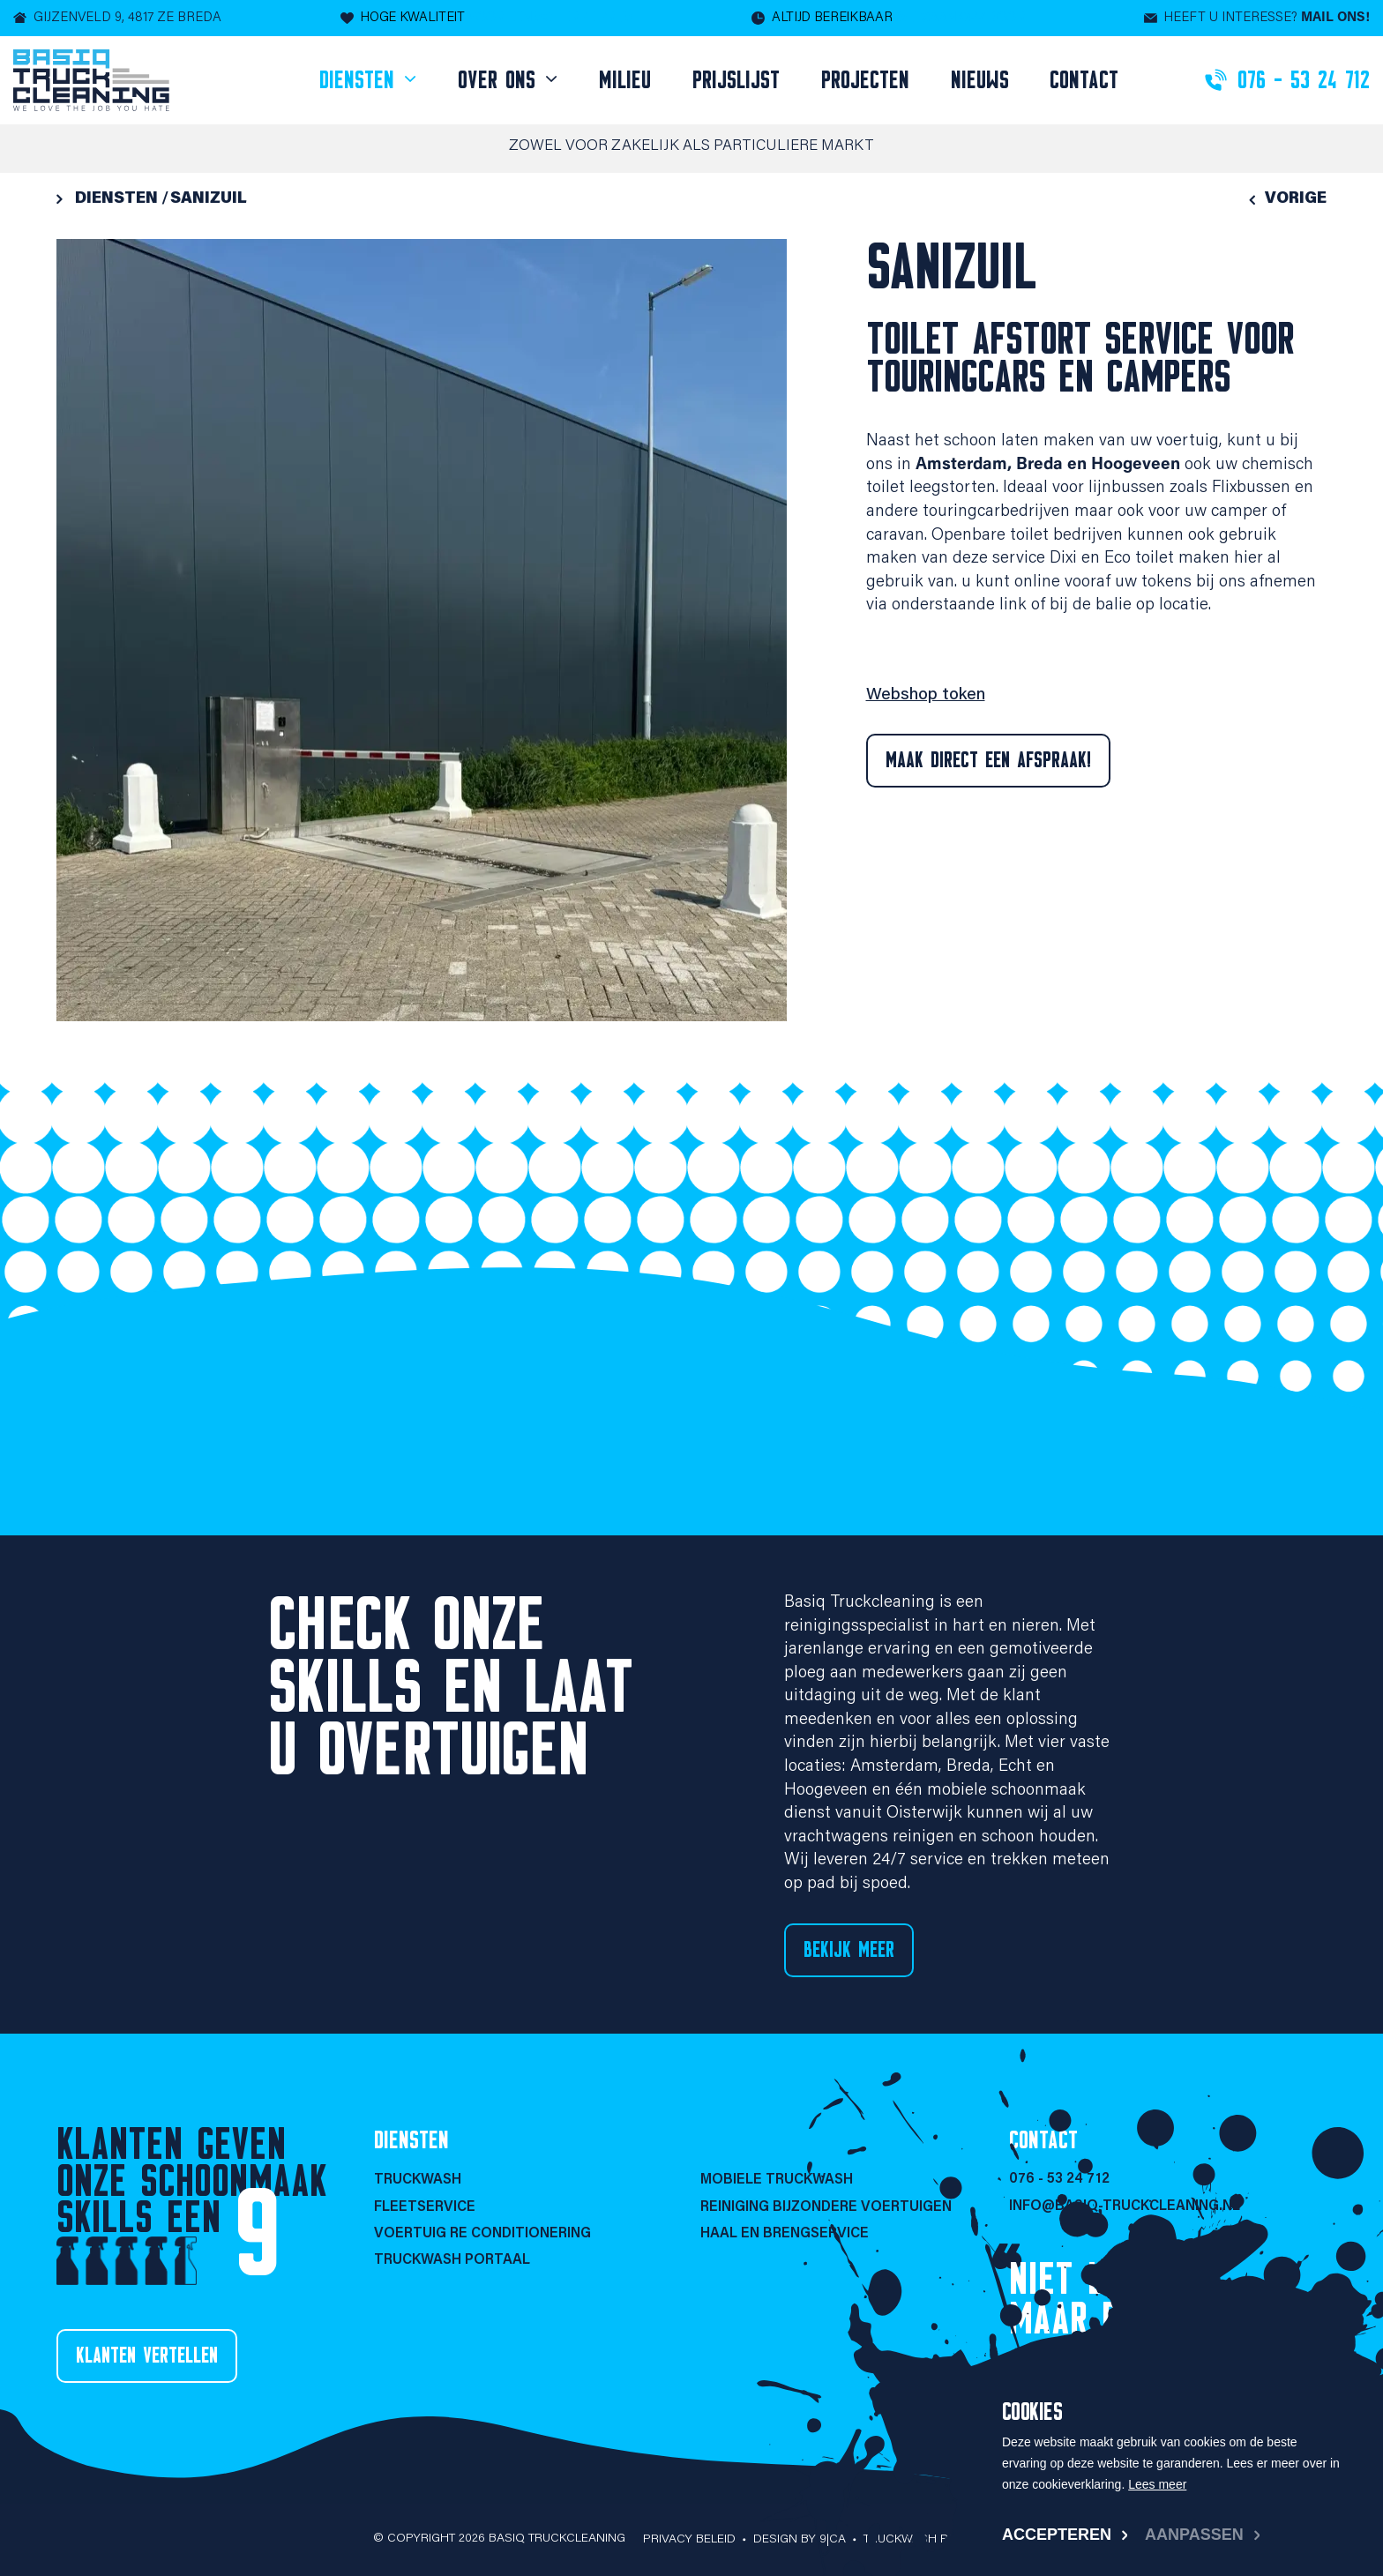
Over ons (500, 80)
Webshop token (925, 695)
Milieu (625, 80)
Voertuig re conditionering (482, 2234)
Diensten (360, 80)
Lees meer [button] (1157, 2484)
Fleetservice (424, 2207)
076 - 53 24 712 (1059, 2179)
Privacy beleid (689, 2540)
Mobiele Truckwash (776, 2180)
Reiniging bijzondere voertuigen (826, 2207)
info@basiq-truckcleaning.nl (1124, 2206)
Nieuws (980, 80)
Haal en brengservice (784, 2234)
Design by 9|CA (799, 2540)
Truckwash (417, 2180)
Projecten (865, 80)
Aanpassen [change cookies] (1194, 2534)
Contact (1084, 80)
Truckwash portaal (452, 2260)
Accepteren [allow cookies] (1056, 2534)
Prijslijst (736, 80)
